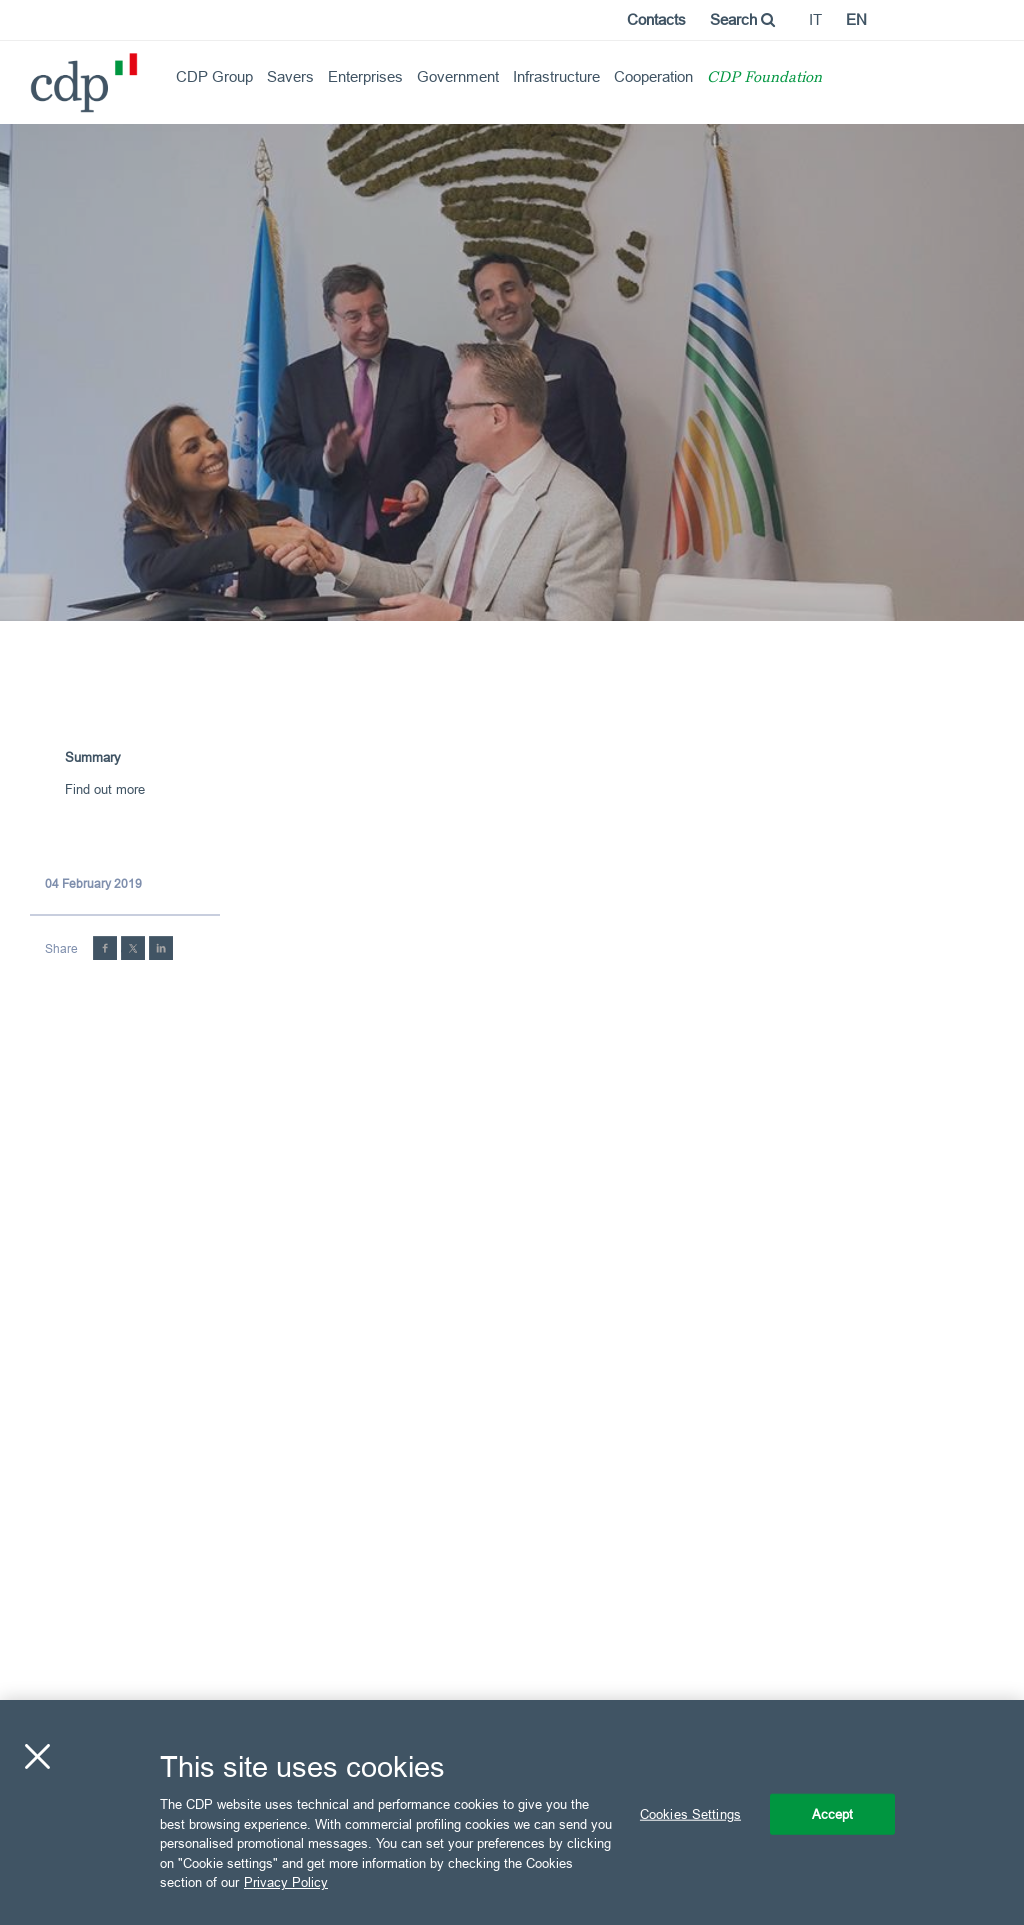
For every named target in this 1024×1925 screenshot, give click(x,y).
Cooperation (653, 76)
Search (742, 19)
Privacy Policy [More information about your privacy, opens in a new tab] (286, 1882)
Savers (290, 76)
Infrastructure (556, 76)
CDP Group (214, 76)
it (815, 19)
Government (458, 76)
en (856, 19)
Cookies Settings (690, 1813)
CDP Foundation (764, 78)
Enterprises (365, 76)
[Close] (37, 1756)
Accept (833, 1813)
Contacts (656, 19)
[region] (512, 1812)
